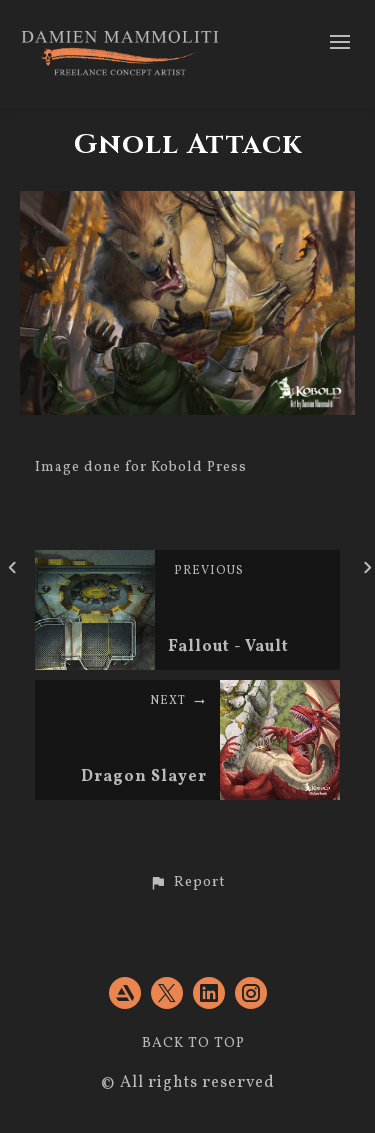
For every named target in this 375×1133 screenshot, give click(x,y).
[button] (187, 883)
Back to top (193, 1043)
